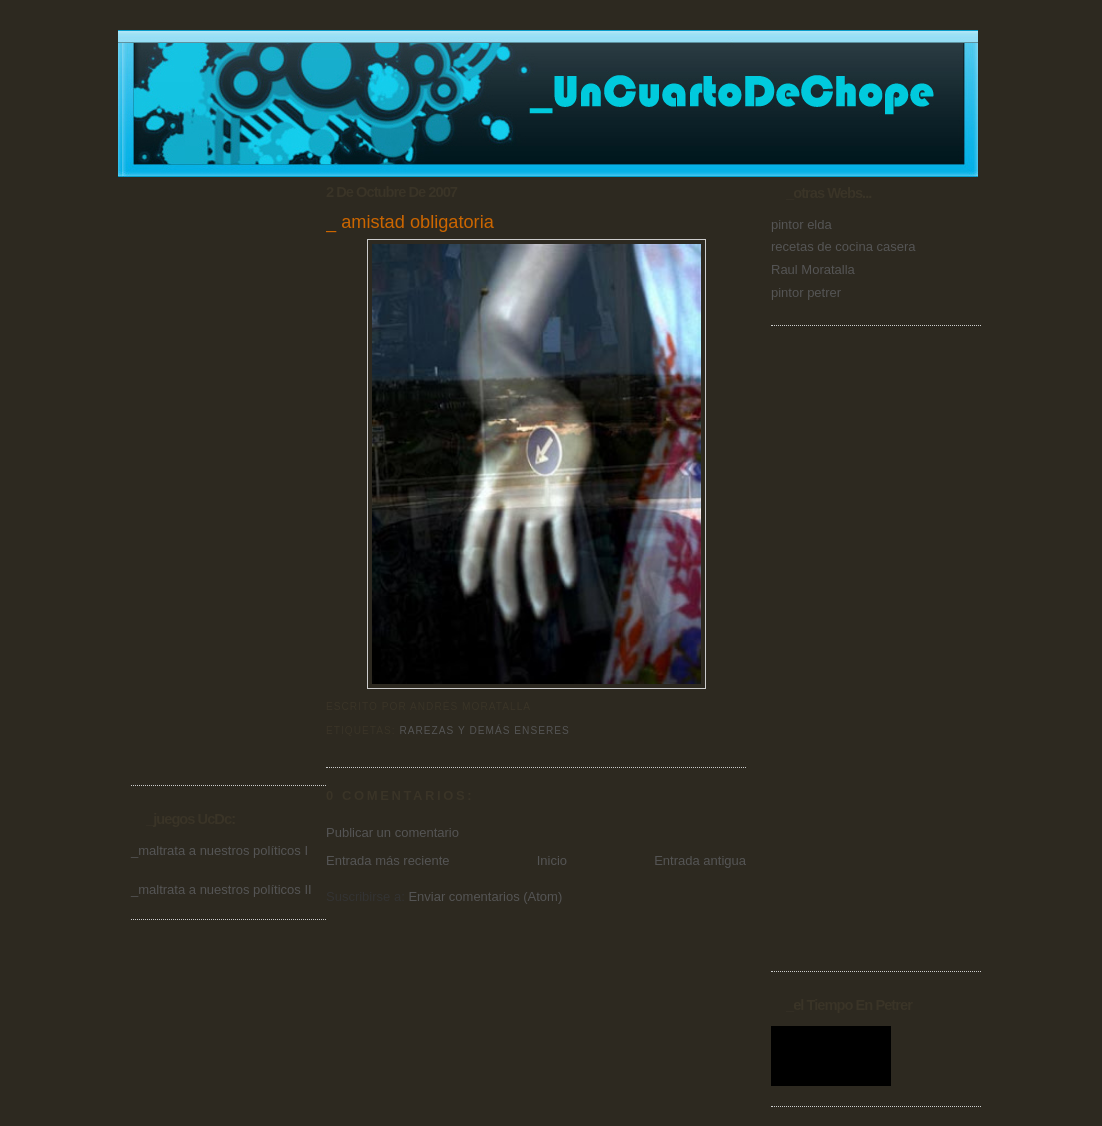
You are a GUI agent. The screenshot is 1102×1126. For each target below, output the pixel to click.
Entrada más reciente (388, 860)
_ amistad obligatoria (410, 222)
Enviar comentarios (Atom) (485, 896)
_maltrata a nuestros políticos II (221, 889)
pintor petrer (806, 292)
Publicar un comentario (392, 832)
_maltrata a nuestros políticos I (219, 850)
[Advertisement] (211, 460)
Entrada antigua (700, 860)
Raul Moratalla (813, 269)
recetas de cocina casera (843, 246)
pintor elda (801, 224)
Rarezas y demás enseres (484, 730)
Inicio (552, 860)
